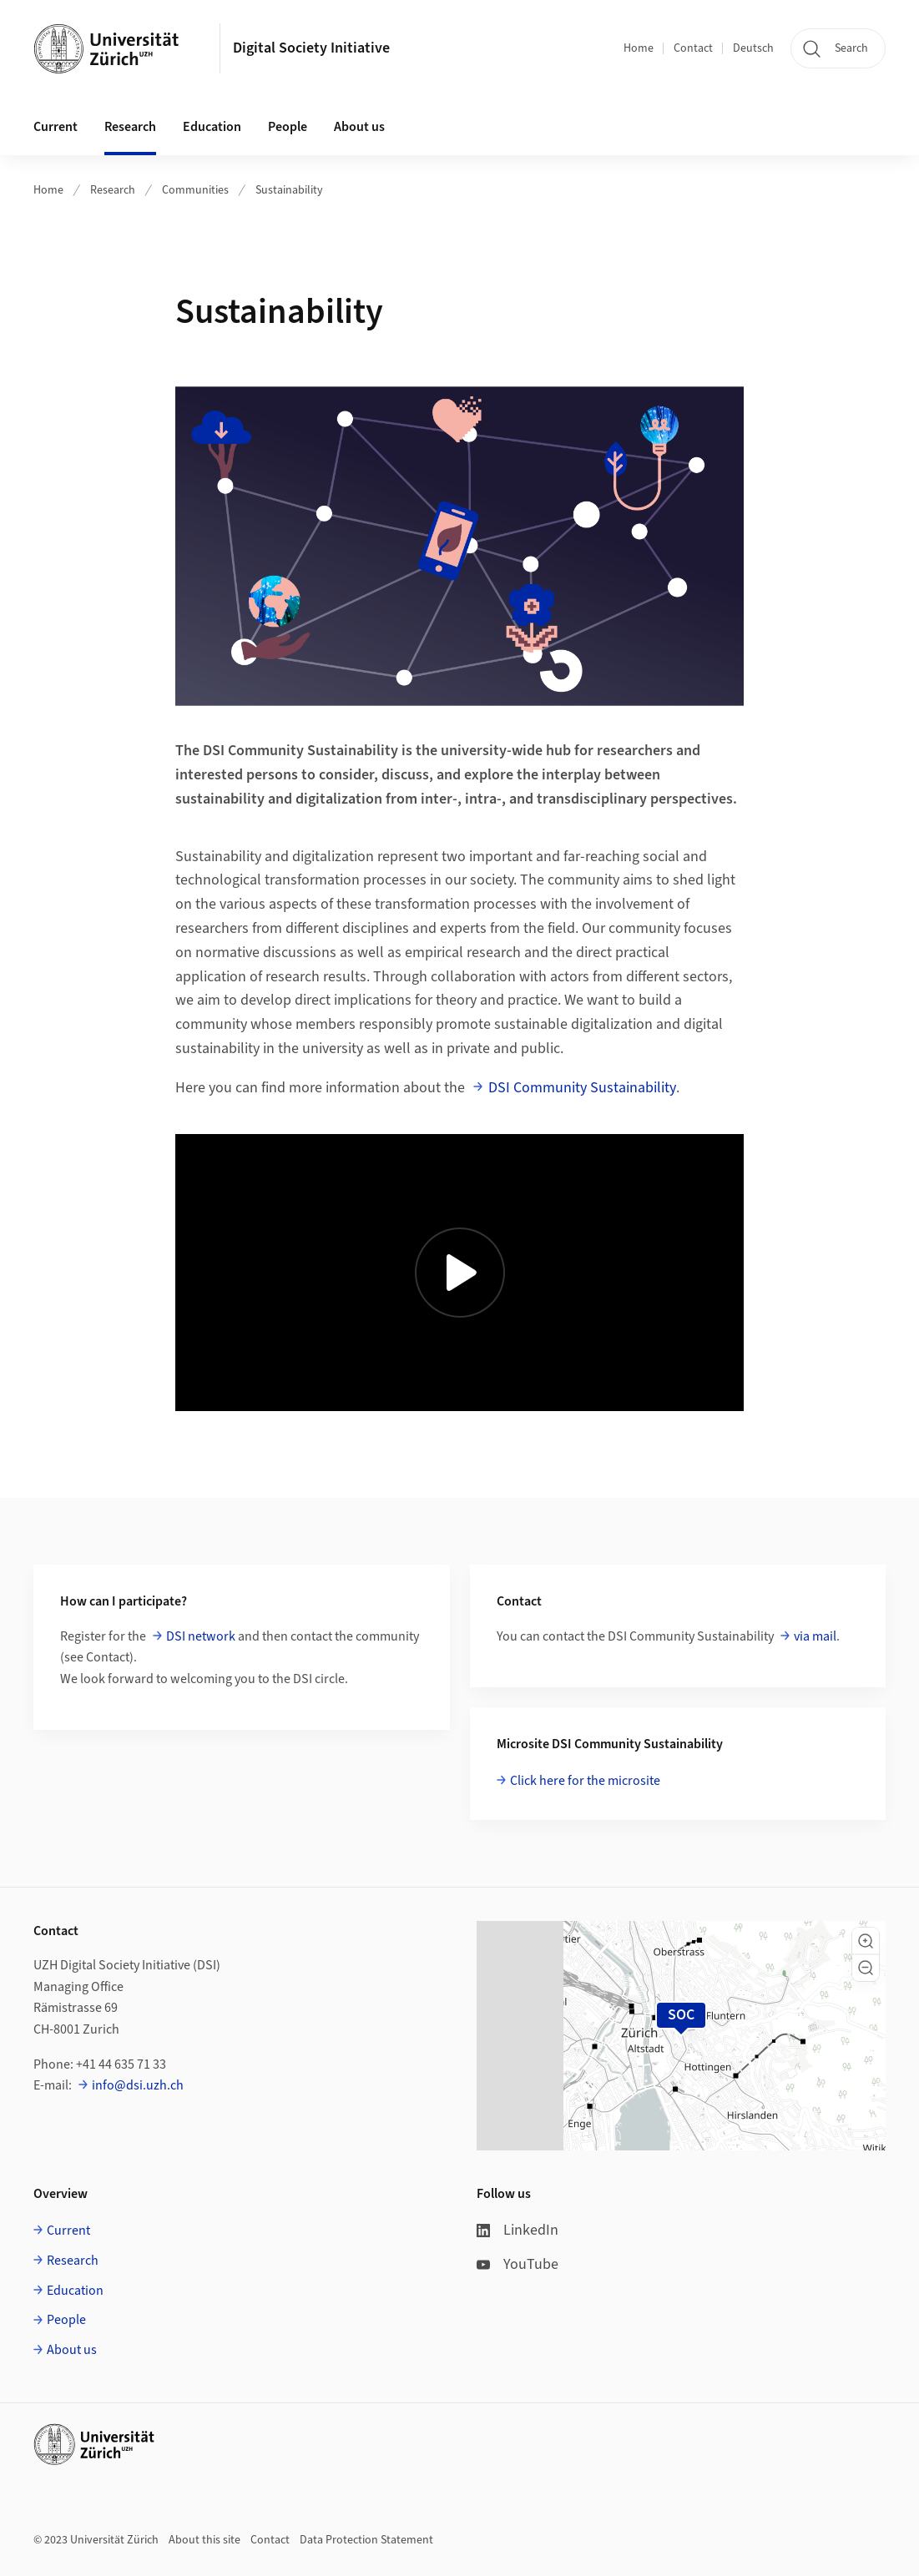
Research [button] (130, 127)
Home (639, 48)
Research (112, 190)
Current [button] (55, 127)
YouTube (517, 2264)
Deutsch (753, 48)
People (66, 2320)
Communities (195, 190)
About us (72, 2350)
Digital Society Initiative (311, 48)
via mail (815, 1636)
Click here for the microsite (585, 1781)
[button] (865, 1941)
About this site (204, 2540)
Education (75, 2290)
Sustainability (289, 190)
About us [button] (359, 127)
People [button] (287, 127)
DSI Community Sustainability (582, 1087)
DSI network (200, 1636)
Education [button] (212, 127)
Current (68, 2230)
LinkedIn (517, 2230)
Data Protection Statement (366, 2540)
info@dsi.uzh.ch (138, 2085)
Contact (693, 48)
